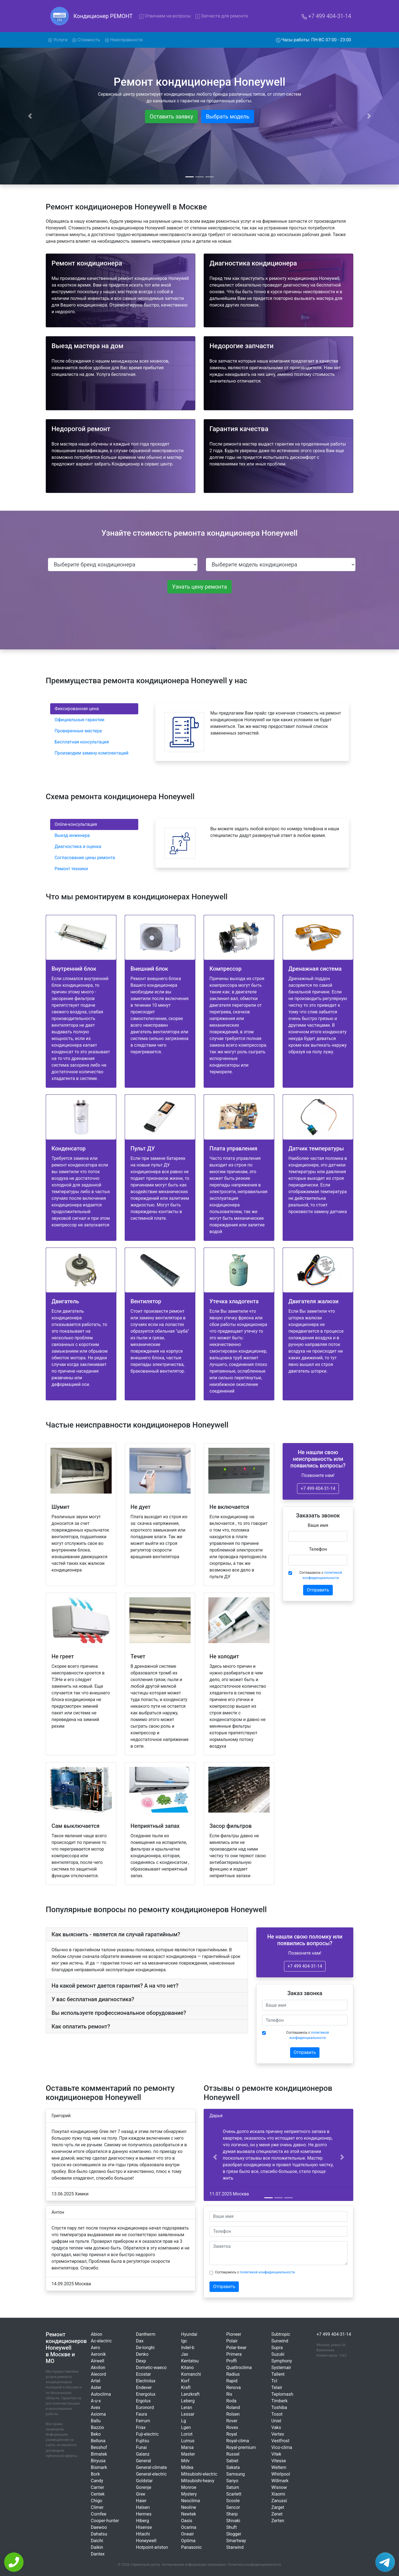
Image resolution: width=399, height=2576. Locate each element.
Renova (233, 2387)
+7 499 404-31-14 (326, 16)
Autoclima (101, 2394)
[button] (215, 2157)
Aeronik (98, 2354)
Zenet (276, 2514)
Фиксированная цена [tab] (77, 708)
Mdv (185, 2460)
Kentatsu (190, 2361)
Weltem (278, 2467)
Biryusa (98, 2460)
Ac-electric (101, 2341)
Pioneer (233, 2334)
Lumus (188, 2440)
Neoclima (190, 2500)
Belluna (98, 2440)
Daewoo (99, 2527)
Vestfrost (280, 2440)
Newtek (188, 2514)
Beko (96, 2434)
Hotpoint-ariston (152, 2547)
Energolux (145, 2394)
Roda (231, 2400)
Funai (141, 2447)
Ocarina (188, 2527)
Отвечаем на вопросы (165, 16)
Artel (95, 2380)
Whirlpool (280, 2474)
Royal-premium (241, 2447)
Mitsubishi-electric (199, 2474)
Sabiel (232, 2460)
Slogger (233, 2534)
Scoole (233, 2500)
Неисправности (124, 39)
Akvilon (98, 2367)
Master (188, 2454)
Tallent (278, 2374)
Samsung (235, 2474)
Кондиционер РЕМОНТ (102, 16)
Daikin (97, 2547)
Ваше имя (318, 1525)
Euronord (145, 2407)
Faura (141, 2414)
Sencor (233, 2507)
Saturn (232, 2487)
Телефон (318, 1549)
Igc (184, 2341)
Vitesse (278, 2460)
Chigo (96, 2500)
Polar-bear (236, 2347)
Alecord (98, 2374)
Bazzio (97, 2427)
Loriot (187, 2434)
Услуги (59, 39)
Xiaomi (278, 2494)
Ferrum (143, 2420)
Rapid (231, 2380)
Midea (187, 2467)
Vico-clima (281, 2447)
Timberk (279, 2400)
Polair (231, 2341)
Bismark (99, 2467)
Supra (277, 2347)
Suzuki (277, 2354)
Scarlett (233, 2494)
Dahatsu (99, 2534)
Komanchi (191, 2374)
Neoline (188, 2507)
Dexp (141, 2361)
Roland (233, 2407)
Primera (234, 2354)
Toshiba (279, 2407)
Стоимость (86, 39)
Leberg (188, 2400)
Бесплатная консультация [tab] (82, 742)
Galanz (143, 2454)
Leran (186, 2407)
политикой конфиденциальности (267, 2272)
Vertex (277, 2434)
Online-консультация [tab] (76, 824)
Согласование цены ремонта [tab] (85, 857)
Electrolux (145, 2380)
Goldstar (144, 2480)
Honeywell (146, 2540)
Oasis (186, 2520)
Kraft (186, 2387)
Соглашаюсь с (321, 1575)
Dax (140, 2341)
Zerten (277, 2520)
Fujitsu (142, 2440)
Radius (233, 2374)
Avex (95, 2407)
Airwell (97, 2361)
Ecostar (143, 2374)
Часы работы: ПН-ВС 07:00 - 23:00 (313, 39)
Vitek (276, 2454)
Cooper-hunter (105, 2520)
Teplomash (282, 2394)
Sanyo (232, 2480)
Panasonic (191, 2547)
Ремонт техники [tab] (71, 868)
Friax (141, 2427)
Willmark (279, 2480)
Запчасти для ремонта (221, 16)
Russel (232, 2454)
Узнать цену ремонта (199, 586)
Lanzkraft (190, 2394)
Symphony (281, 2361)
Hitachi (143, 2534)
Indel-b (188, 2347)
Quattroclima (239, 2367)
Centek (98, 2494)
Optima (188, 2540)
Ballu (96, 2420)
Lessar (188, 2414)
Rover (231, 2420)
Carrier (97, 2487)
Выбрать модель (227, 116)
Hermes (144, 2514)
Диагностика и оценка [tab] (78, 846)
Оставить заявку (171, 116)
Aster (96, 2387)
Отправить (318, 1590)
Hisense (144, 2527)
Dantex (98, 2554)
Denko (142, 2354)
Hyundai (189, 2334)
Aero (95, 2347)
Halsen (143, 2507)
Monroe (188, 2487)
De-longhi (145, 2347)
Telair (276, 2387)
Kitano (187, 2367)
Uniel (276, 2420)
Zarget (277, 2507)
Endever (144, 2387)
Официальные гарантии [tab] (79, 719)
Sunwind (279, 2341)
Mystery (189, 2494)
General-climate (151, 2467)
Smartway (236, 2540)
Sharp (231, 2514)
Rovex (232, 2427)
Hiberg (142, 2520)
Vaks (276, 2427)
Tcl (274, 2380)
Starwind (235, 2547)
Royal (231, 2434)
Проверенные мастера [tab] (78, 730)
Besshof (99, 2447)
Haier (141, 2500)
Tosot (277, 2414)
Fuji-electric (147, 2434)
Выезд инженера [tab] (72, 835)
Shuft (231, 2527)
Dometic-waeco (151, 2367)
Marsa (187, 2447)
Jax (184, 2354)
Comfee (98, 2514)
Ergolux (143, 2400)
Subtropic (280, 2334)
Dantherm (145, 2334)
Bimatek (99, 2454)
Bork (95, 2474)
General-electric (151, 2474)
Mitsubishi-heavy (197, 2480)
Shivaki (233, 2520)
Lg (183, 2420)
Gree (140, 2494)
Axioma (98, 2414)
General (143, 2460)
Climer (97, 2507)
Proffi (231, 2361)
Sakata (233, 2467)
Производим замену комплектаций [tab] (92, 753)
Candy (97, 2480)
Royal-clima (237, 2440)
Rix (229, 2394)
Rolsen (232, 2414)
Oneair (187, 2534)
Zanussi (279, 2500)
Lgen (186, 2427)
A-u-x (96, 2400)
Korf (185, 2380)
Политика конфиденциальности (254, 2564)
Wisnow (279, 2487)
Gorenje (143, 2487)
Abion (96, 2334)
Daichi (97, 2540)
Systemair (281, 2367)
